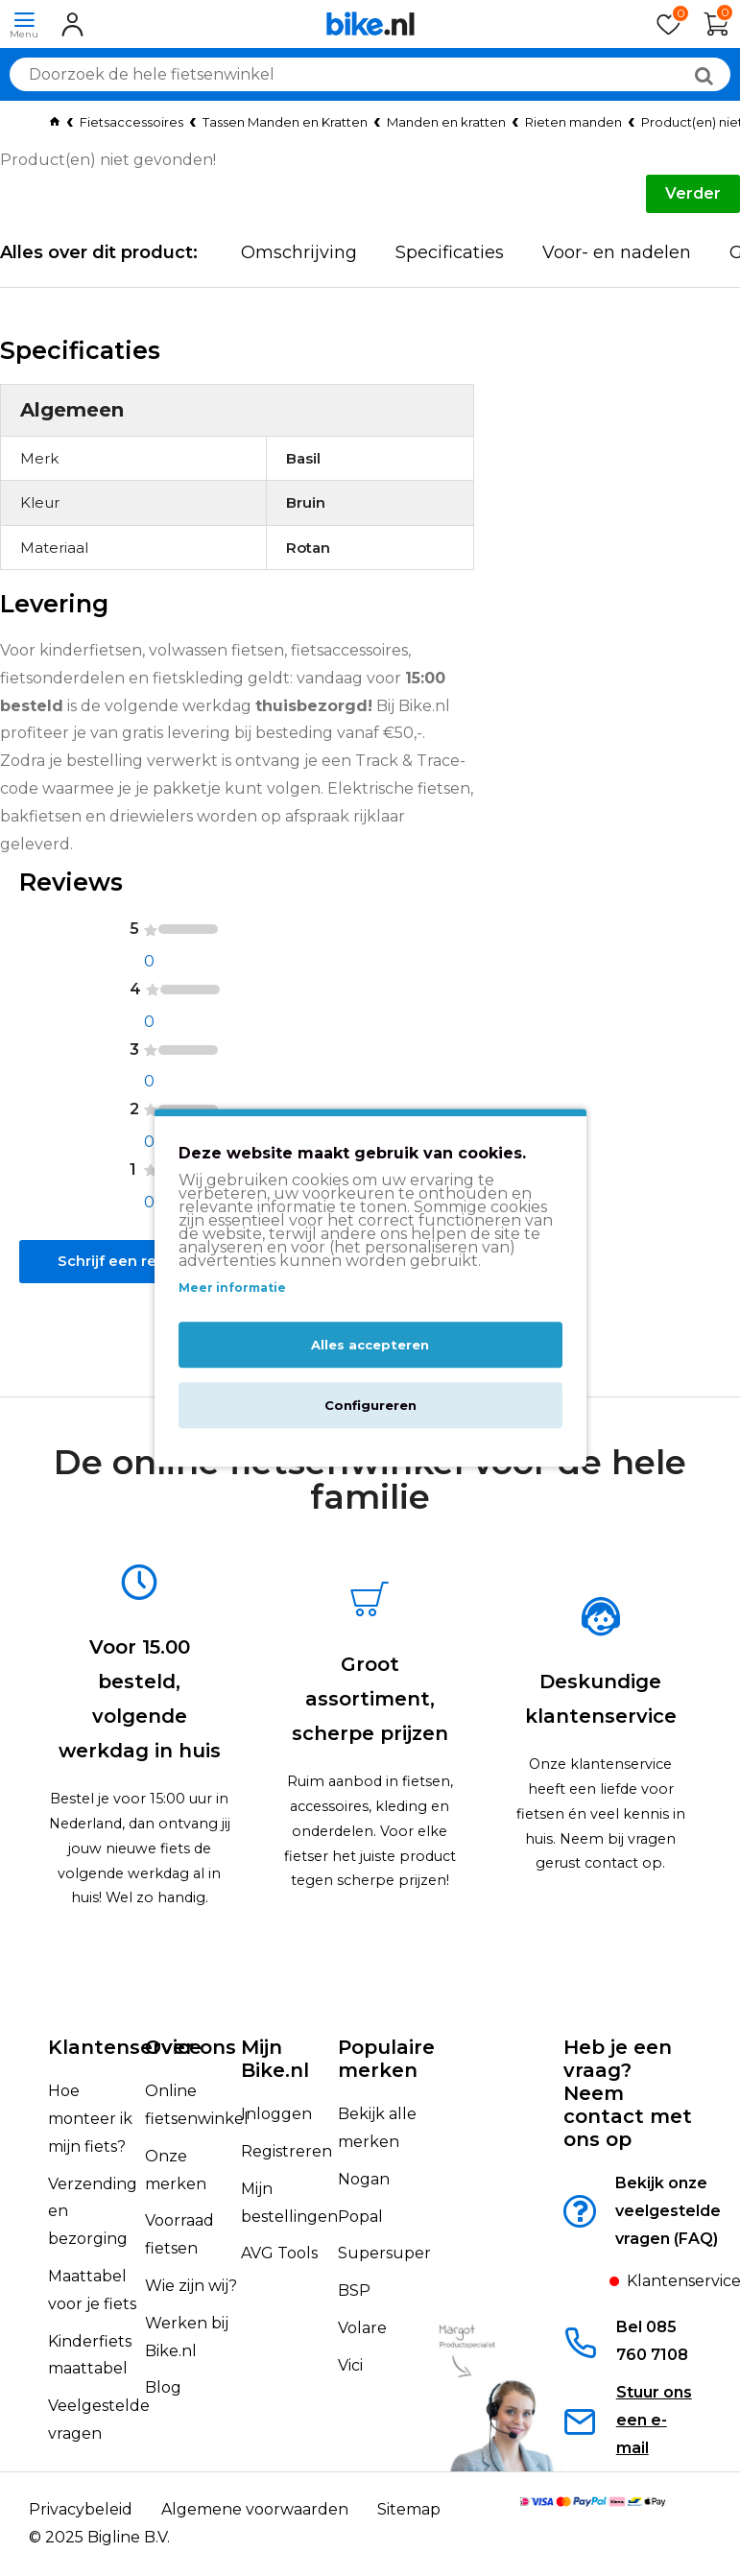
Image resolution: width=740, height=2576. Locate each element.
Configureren (370, 1406)
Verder (693, 193)
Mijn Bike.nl (275, 2059)
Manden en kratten (446, 122)
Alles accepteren (370, 1345)
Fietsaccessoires (131, 122)
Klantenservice (125, 2047)
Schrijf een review (130, 1285)
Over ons (190, 2047)
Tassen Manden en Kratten (285, 122)
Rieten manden (573, 122)
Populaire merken (386, 2059)
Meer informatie (232, 1287)
